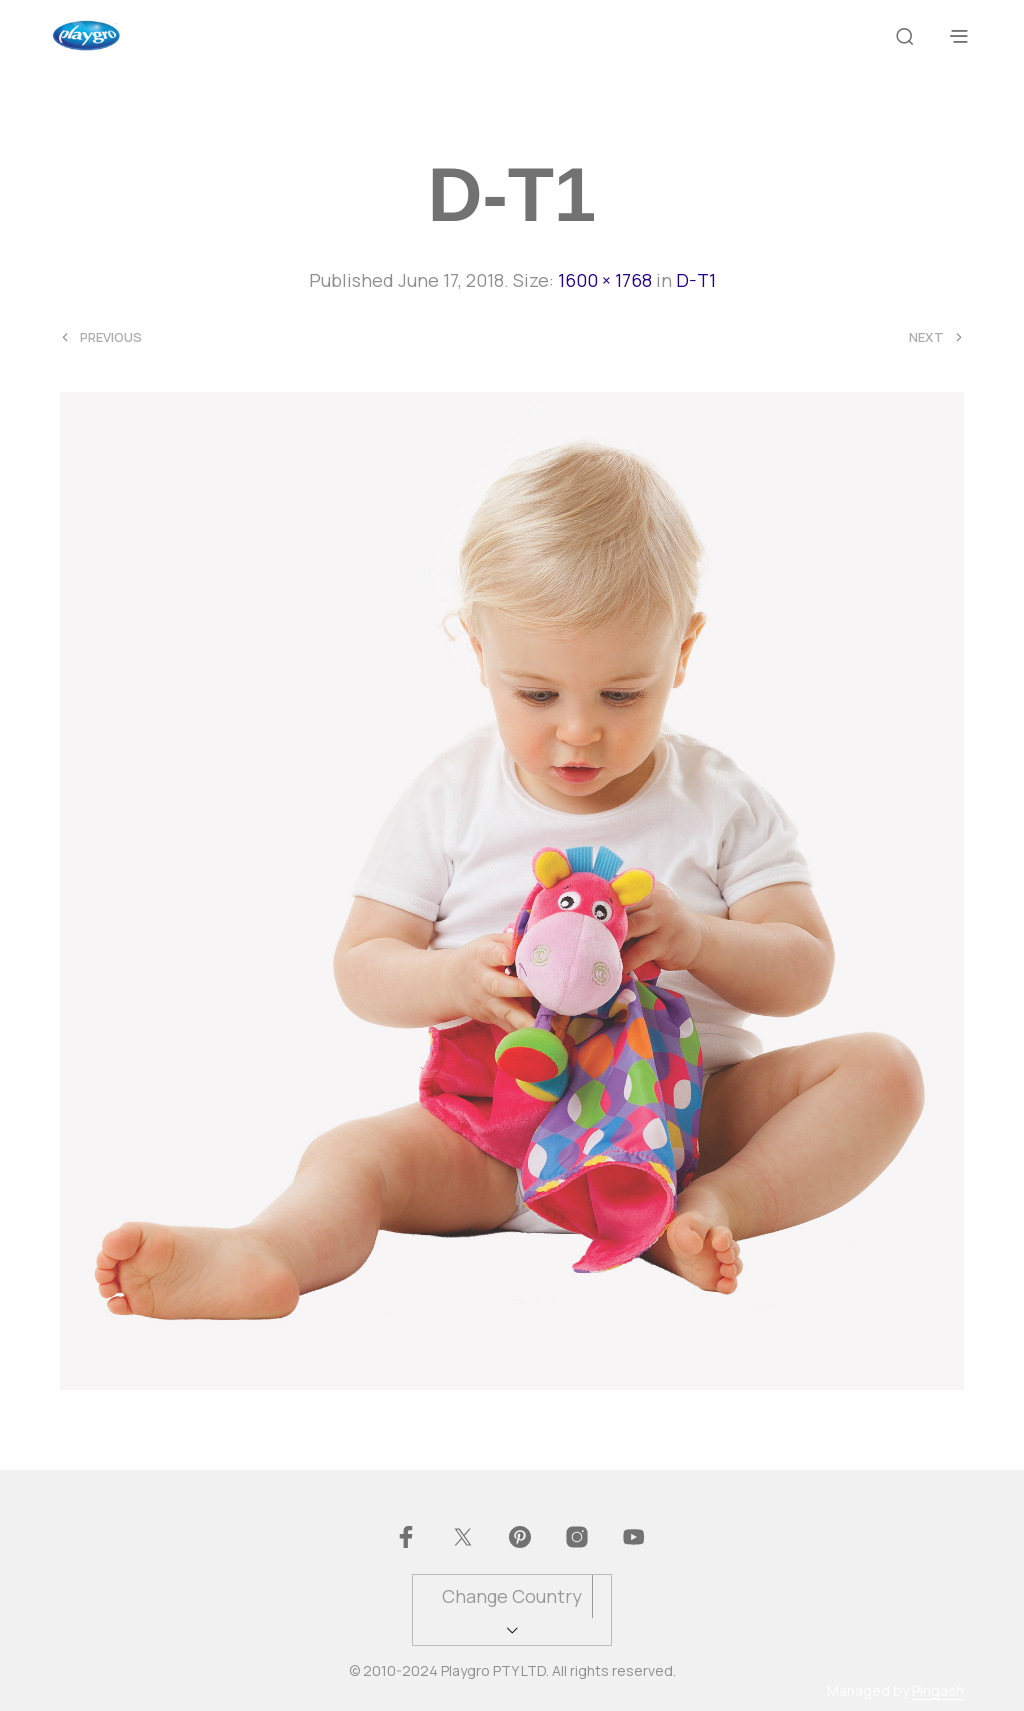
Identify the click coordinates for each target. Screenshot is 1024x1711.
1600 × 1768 (605, 280)
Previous (111, 337)
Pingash (938, 1691)
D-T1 (696, 280)
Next (926, 337)
